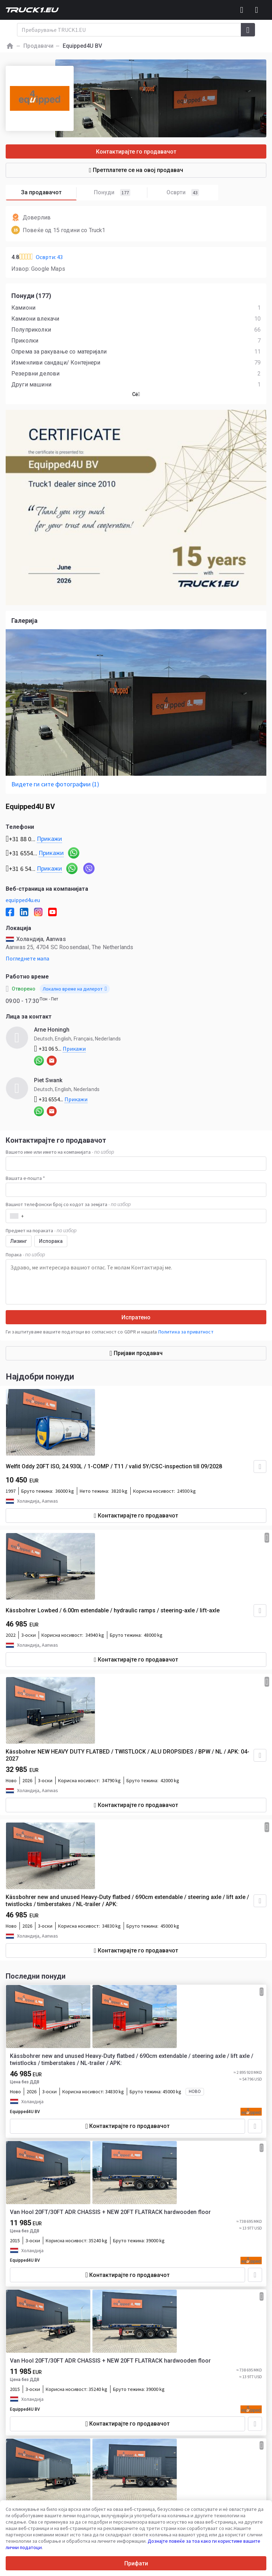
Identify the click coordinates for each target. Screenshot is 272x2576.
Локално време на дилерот (74, 989)
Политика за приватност (186, 1332)
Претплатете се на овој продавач (136, 170)
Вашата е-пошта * (25, 1178)
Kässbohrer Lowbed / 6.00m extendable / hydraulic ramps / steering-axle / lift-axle (113, 1610)
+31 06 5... (60, 1048)
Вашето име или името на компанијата (60, 1152)
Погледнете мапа (27, 958)
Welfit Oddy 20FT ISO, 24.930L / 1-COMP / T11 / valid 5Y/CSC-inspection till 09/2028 (114, 1466)
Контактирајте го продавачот (136, 151)
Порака (25, 1254)
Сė (136, 394)
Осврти (182, 192)
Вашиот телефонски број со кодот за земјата (68, 1204)
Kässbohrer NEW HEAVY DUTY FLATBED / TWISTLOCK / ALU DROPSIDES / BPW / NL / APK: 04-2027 (127, 1755)
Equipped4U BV (25, 2111)
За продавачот (49, 192)
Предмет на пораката (41, 1230)
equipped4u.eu (23, 899)
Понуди (121, 192)
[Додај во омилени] (255, 2126)
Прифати (136, 2563)
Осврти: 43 (49, 256)
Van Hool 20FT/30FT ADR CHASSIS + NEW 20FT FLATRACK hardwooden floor (110, 2212)
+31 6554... (60, 1099)
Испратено (136, 1317)
